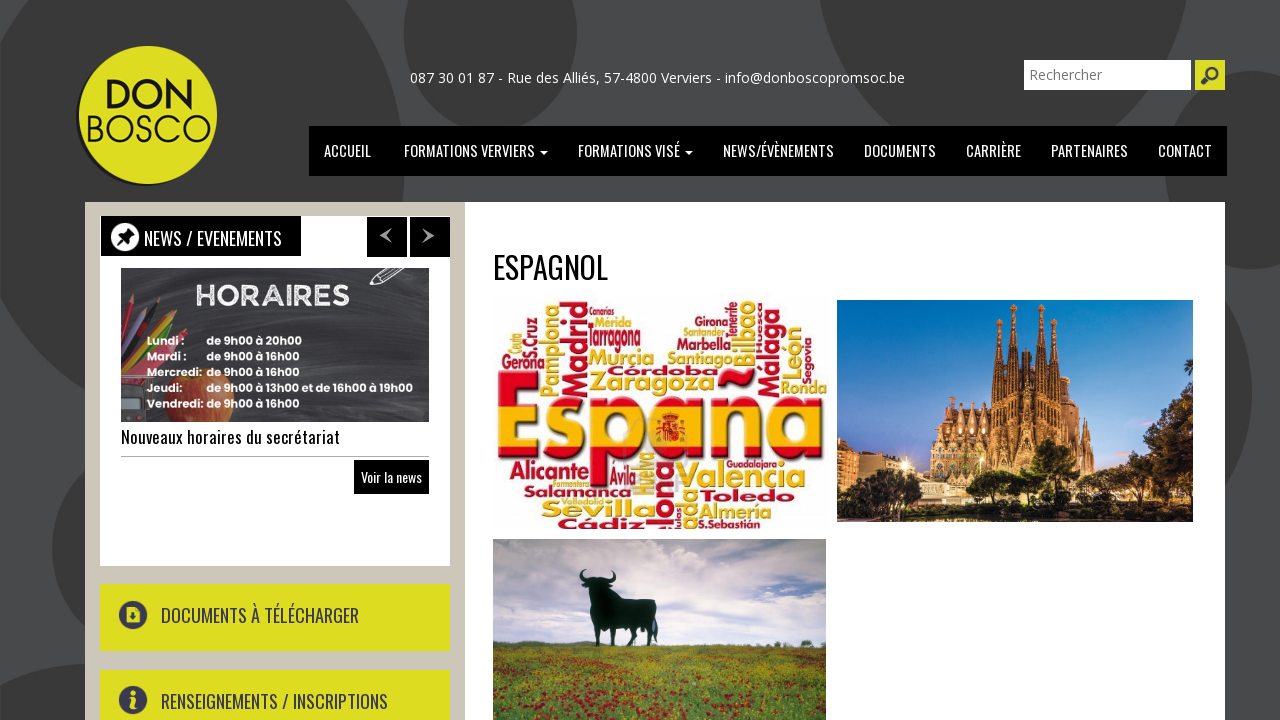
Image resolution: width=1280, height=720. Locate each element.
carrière (993, 150)
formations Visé (635, 150)
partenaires (1089, 150)
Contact (1185, 150)
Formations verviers (474, 150)
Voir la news (391, 476)
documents (900, 150)
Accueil (347, 150)
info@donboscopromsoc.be (815, 77)
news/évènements (778, 150)
